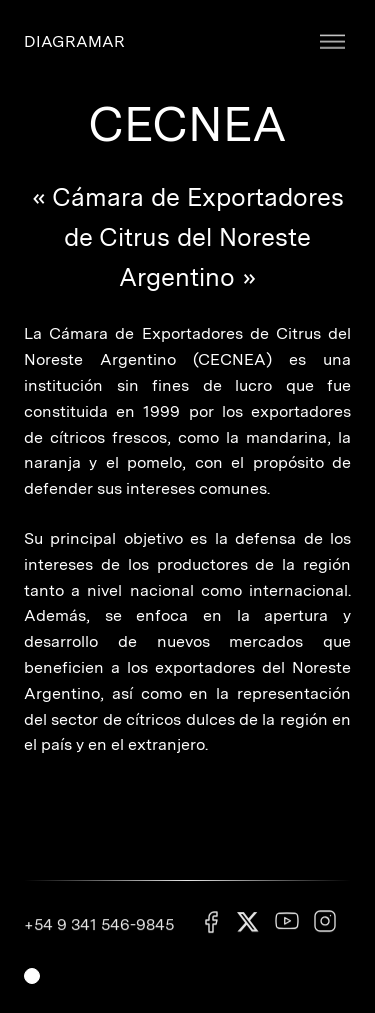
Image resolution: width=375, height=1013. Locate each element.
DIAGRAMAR (74, 41)
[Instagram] (325, 931)
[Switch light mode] (32, 976)
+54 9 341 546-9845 (99, 931)
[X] (249, 932)
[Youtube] (287, 931)
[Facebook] (211, 931)
